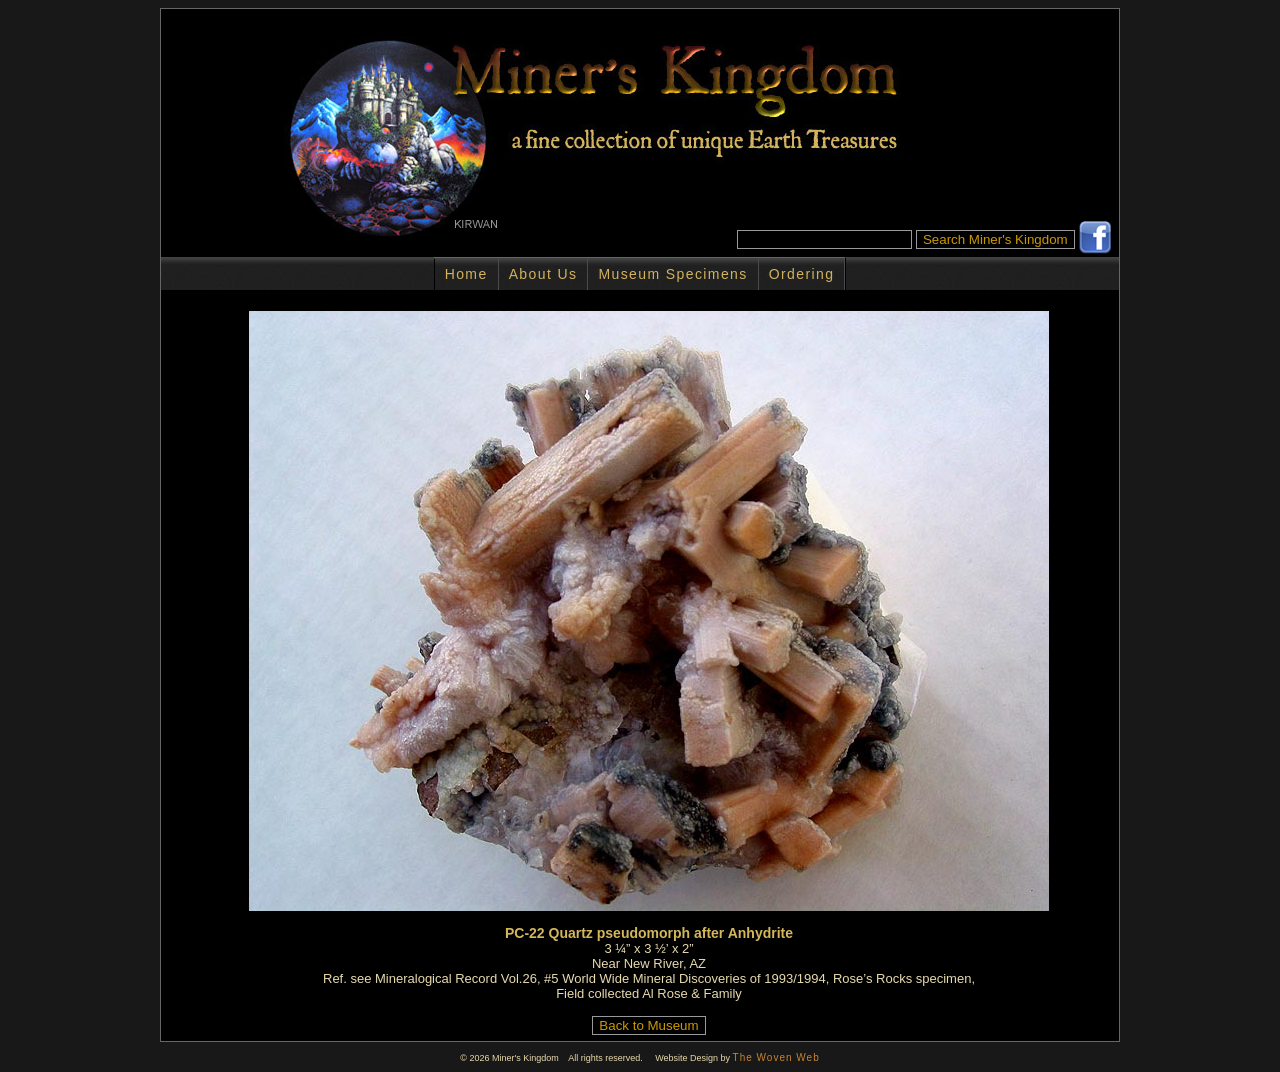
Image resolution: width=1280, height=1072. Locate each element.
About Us (543, 274)
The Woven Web (776, 1057)
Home (466, 274)
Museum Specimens (672, 274)
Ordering (802, 274)
